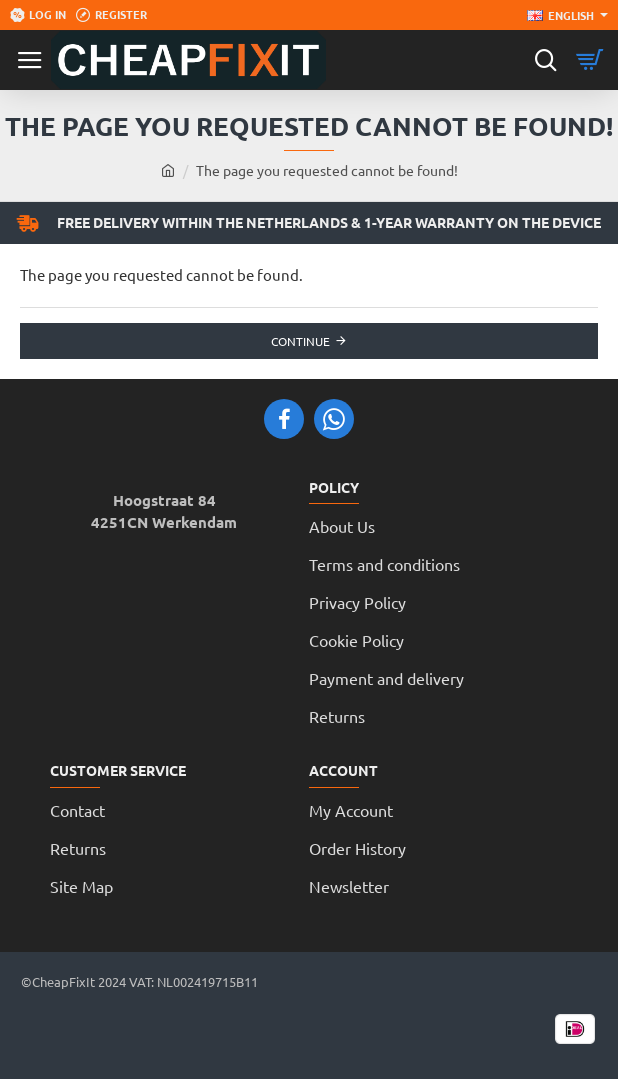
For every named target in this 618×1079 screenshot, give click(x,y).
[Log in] (38, 15)
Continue (300, 341)
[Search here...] (545, 60)
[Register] (111, 15)
